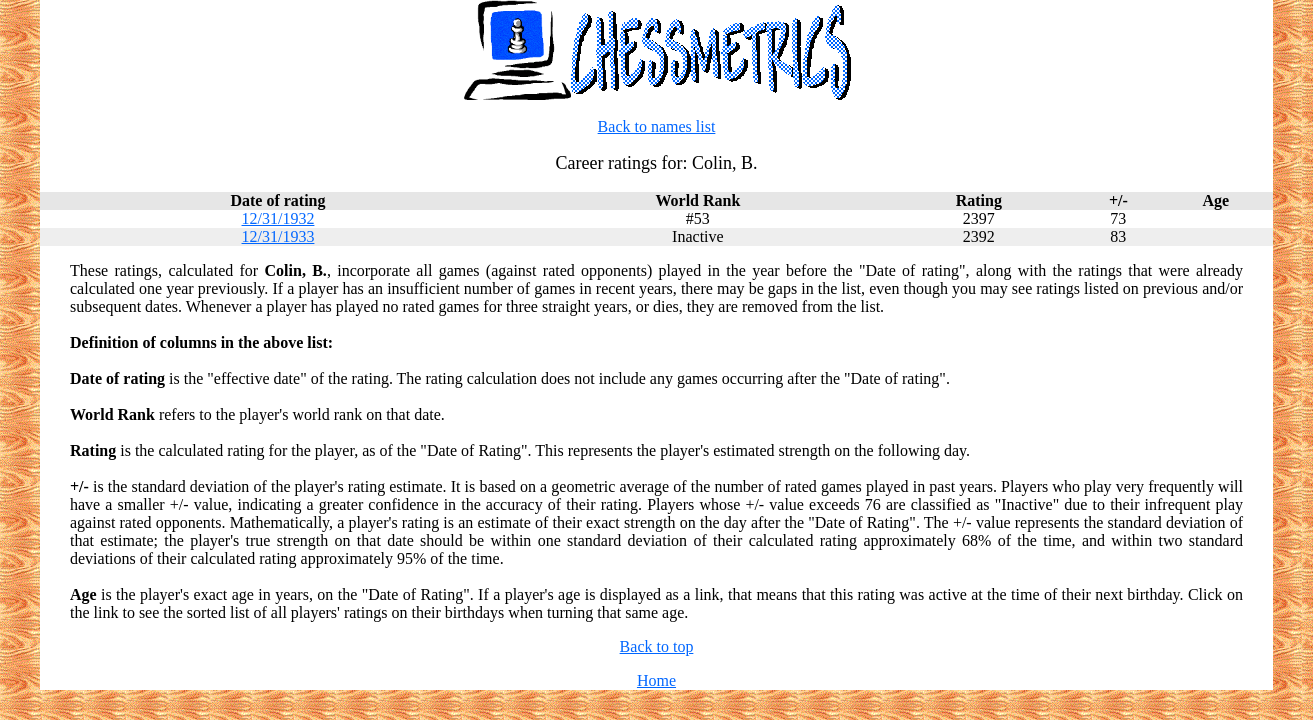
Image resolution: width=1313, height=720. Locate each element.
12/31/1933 (278, 236)
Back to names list (657, 126)
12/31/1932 (278, 218)
